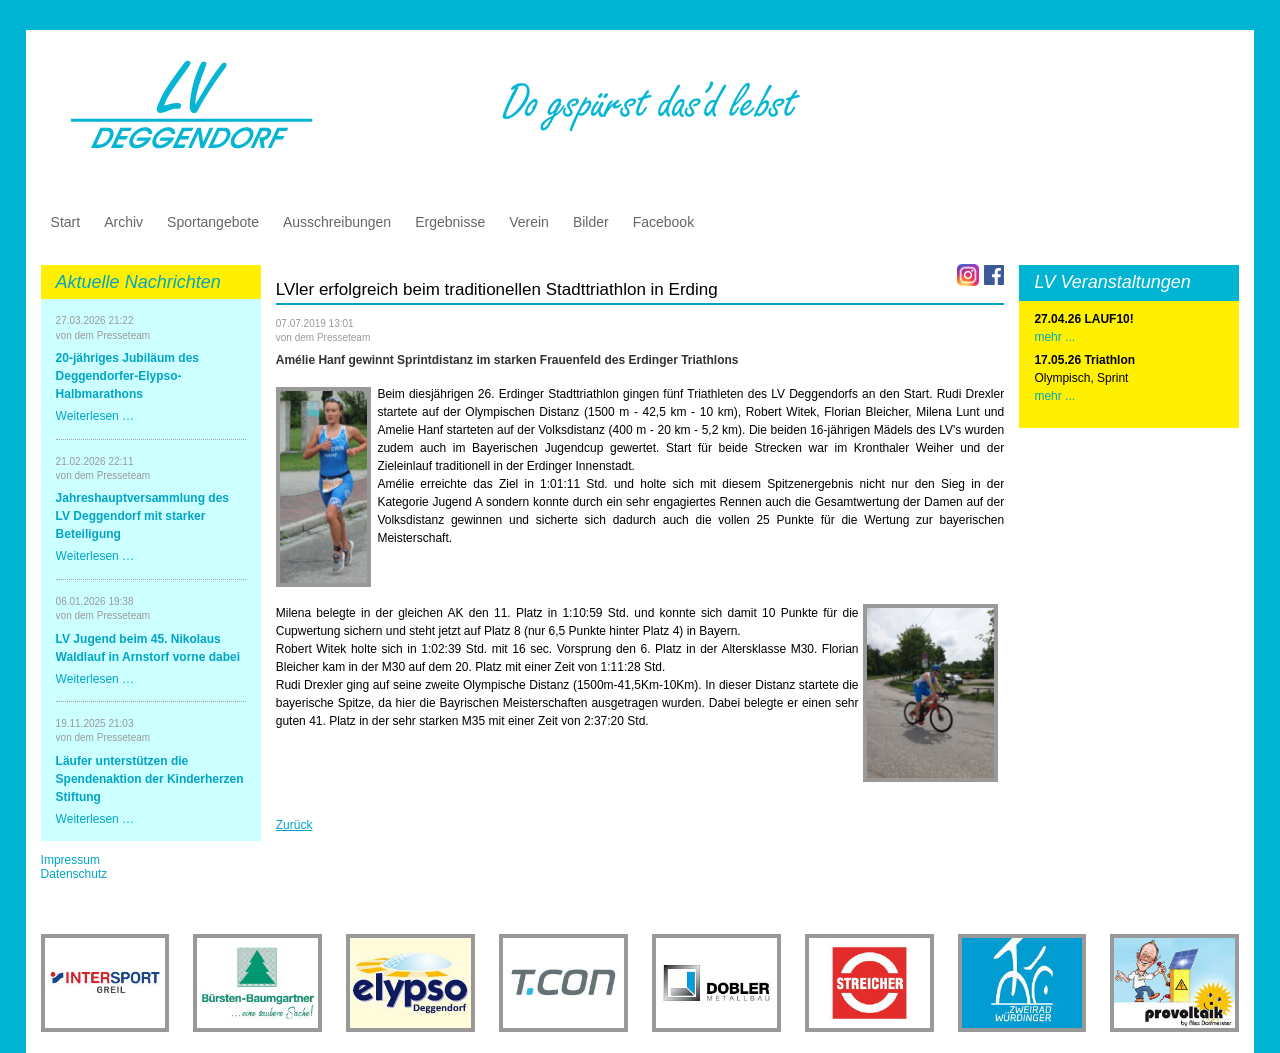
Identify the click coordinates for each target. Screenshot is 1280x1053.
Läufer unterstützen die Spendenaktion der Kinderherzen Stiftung (150, 779)
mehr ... (1054, 396)
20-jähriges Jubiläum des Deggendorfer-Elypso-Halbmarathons (127, 376)
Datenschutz (74, 874)
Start (66, 222)
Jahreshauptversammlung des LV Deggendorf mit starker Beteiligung (142, 516)
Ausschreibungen (337, 222)
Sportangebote (213, 222)
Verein (529, 222)
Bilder (591, 222)
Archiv (123, 222)
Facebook (663, 222)
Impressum (70, 860)
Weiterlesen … (95, 416)
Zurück (294, 825)
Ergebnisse (450, 222)
